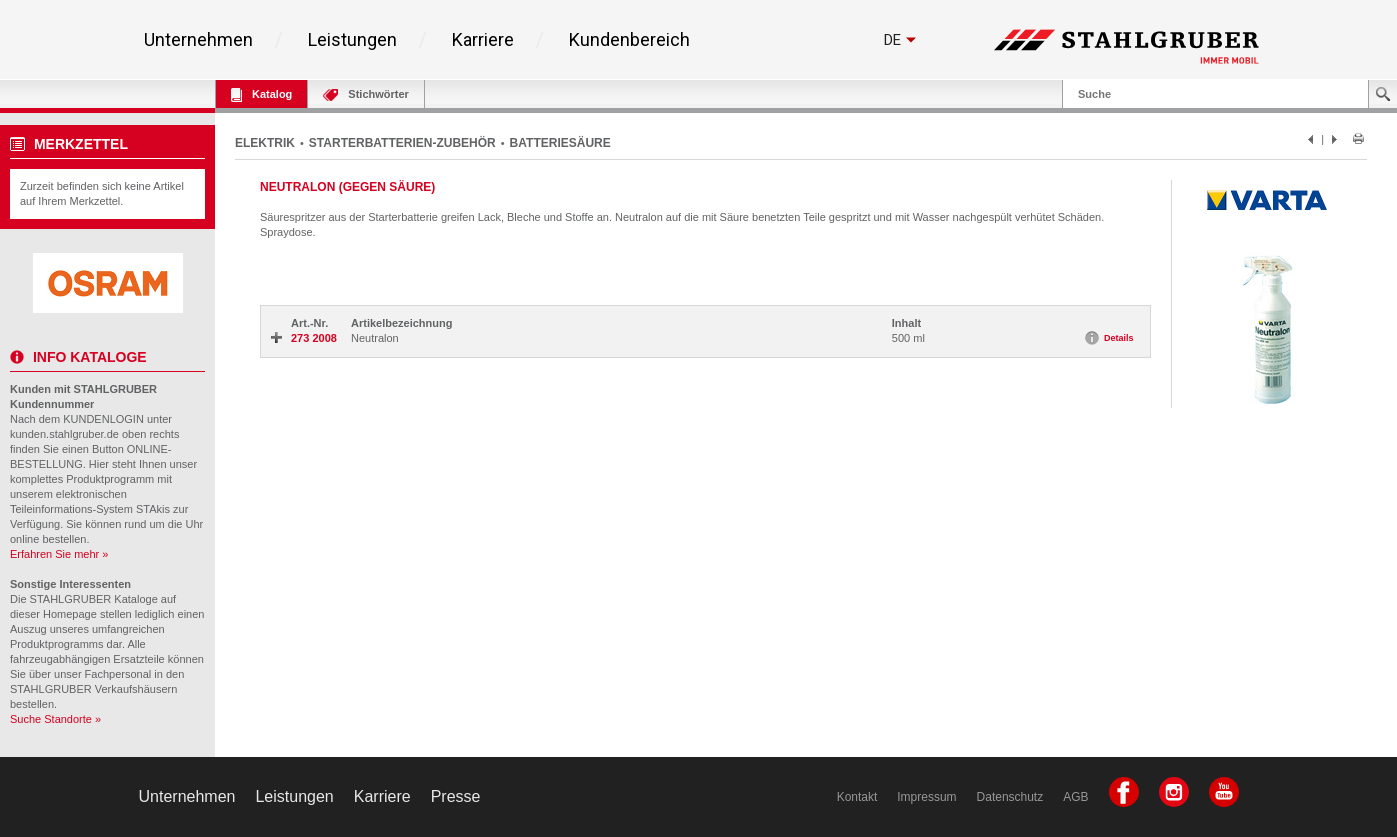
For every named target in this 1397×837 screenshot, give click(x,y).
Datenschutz (1010, 797)
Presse (456, 796)
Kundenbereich (629, 40)
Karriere (483, 40)
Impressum (926, 797)
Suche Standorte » (55, 719)
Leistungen (352, 40)
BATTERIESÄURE (560, 143)
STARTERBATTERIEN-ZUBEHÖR (402, 143)
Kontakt (857, 797)
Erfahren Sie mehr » (59, 554)
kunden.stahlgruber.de (64, 434)
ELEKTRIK (265, 143)
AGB (1075, 797)
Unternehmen (198, 40)
